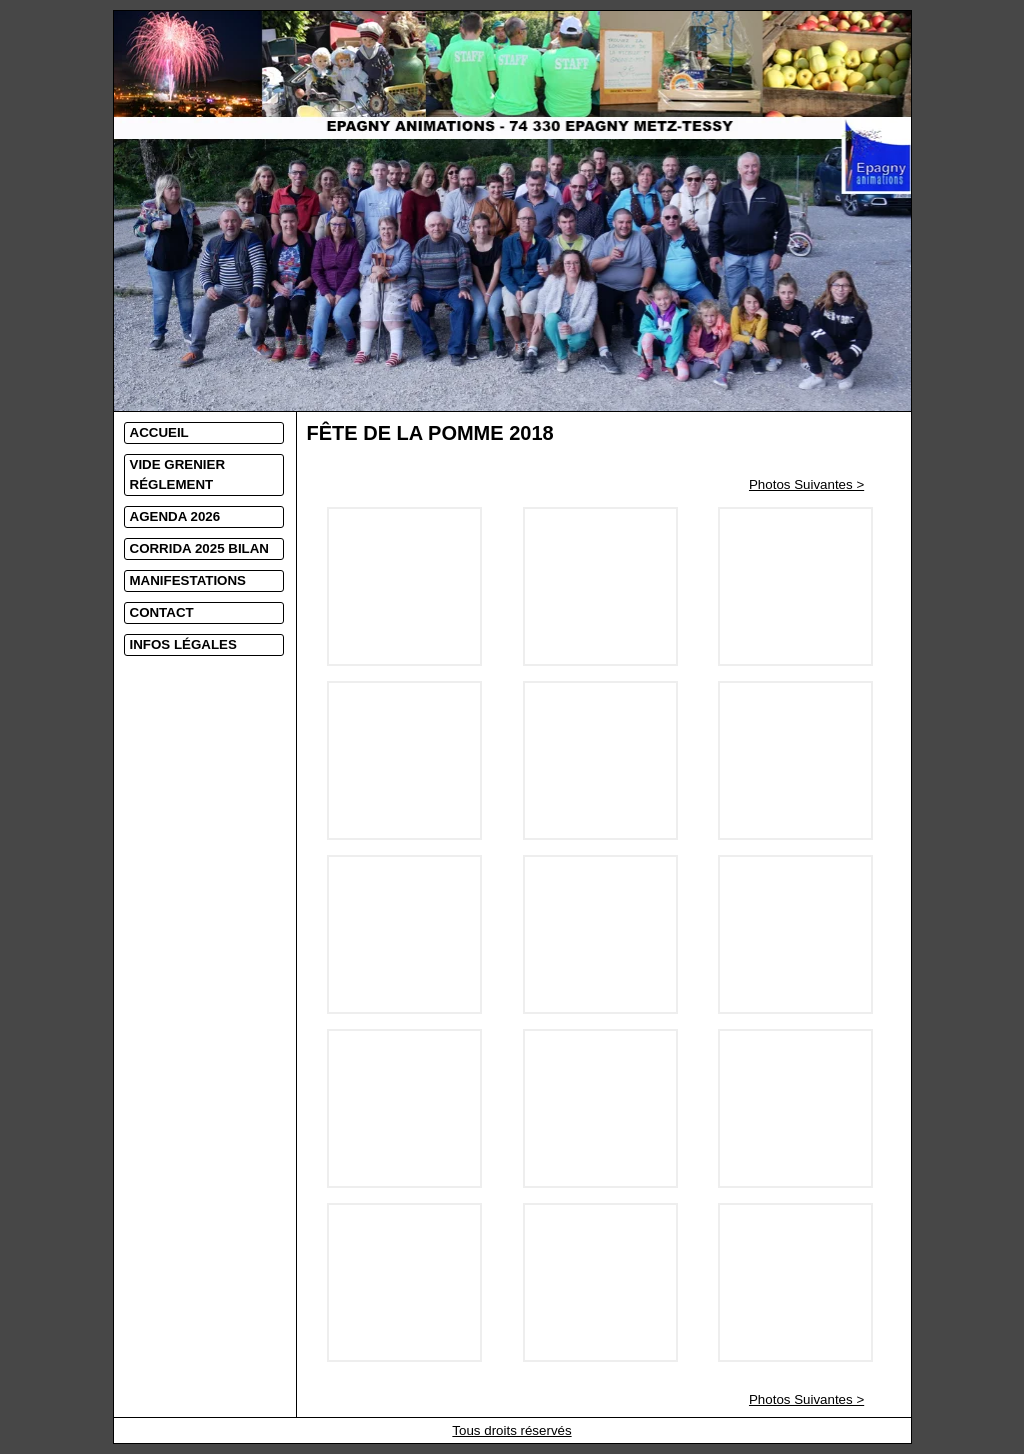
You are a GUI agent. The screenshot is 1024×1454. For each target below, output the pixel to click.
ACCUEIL (159, 432)
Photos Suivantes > (806, 484)
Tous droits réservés (511, 1430)
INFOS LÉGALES (183, 644)
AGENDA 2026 (175, 516)
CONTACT (162, 612)
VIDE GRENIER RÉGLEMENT (178, 474)
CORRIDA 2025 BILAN (199, 548)
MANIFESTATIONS (188, 580)
